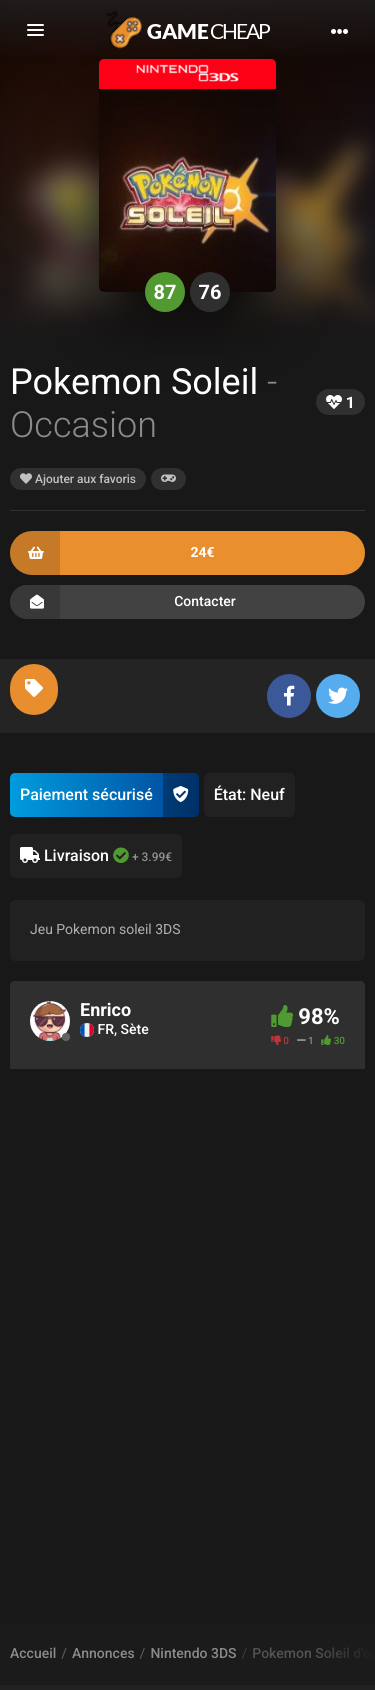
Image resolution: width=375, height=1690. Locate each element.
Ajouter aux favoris (78, 479)
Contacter (187, 602)
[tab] (34, 689)
